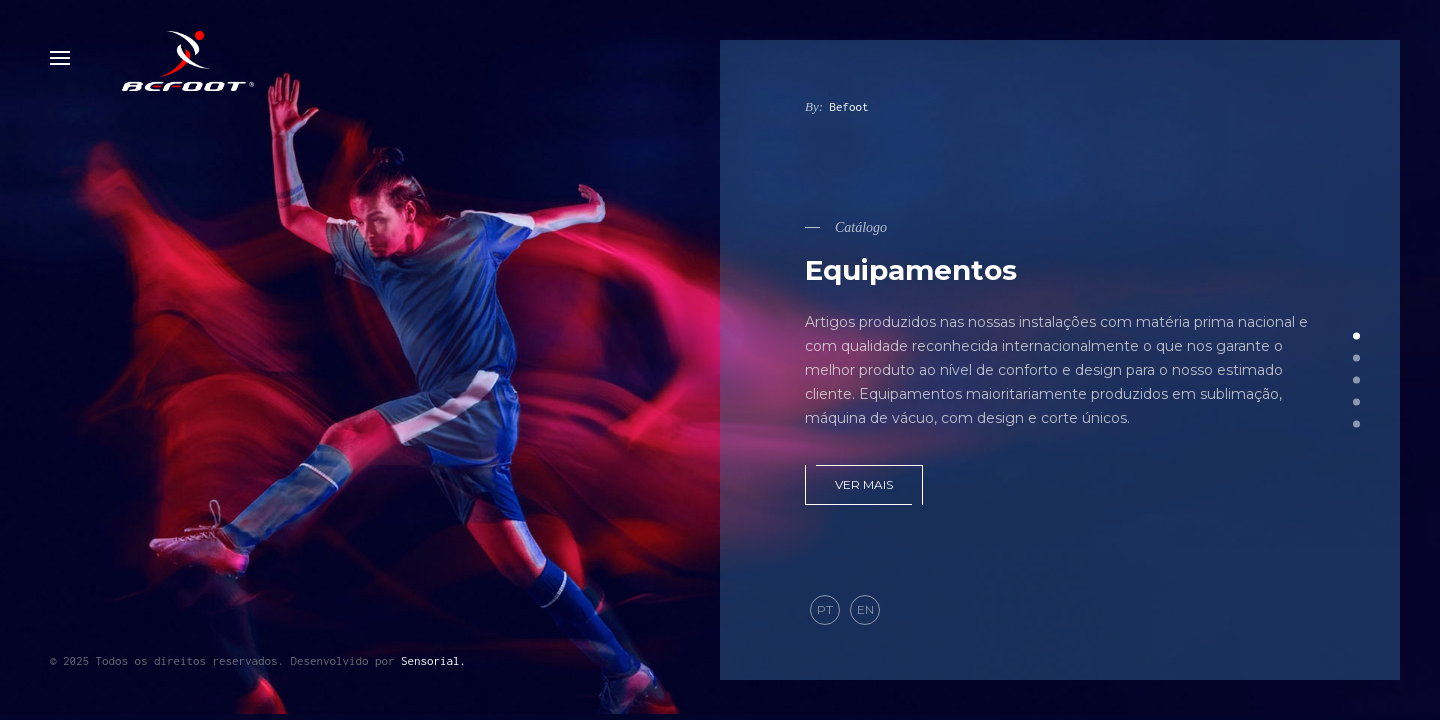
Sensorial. (433, 660)
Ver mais (864, 484)
